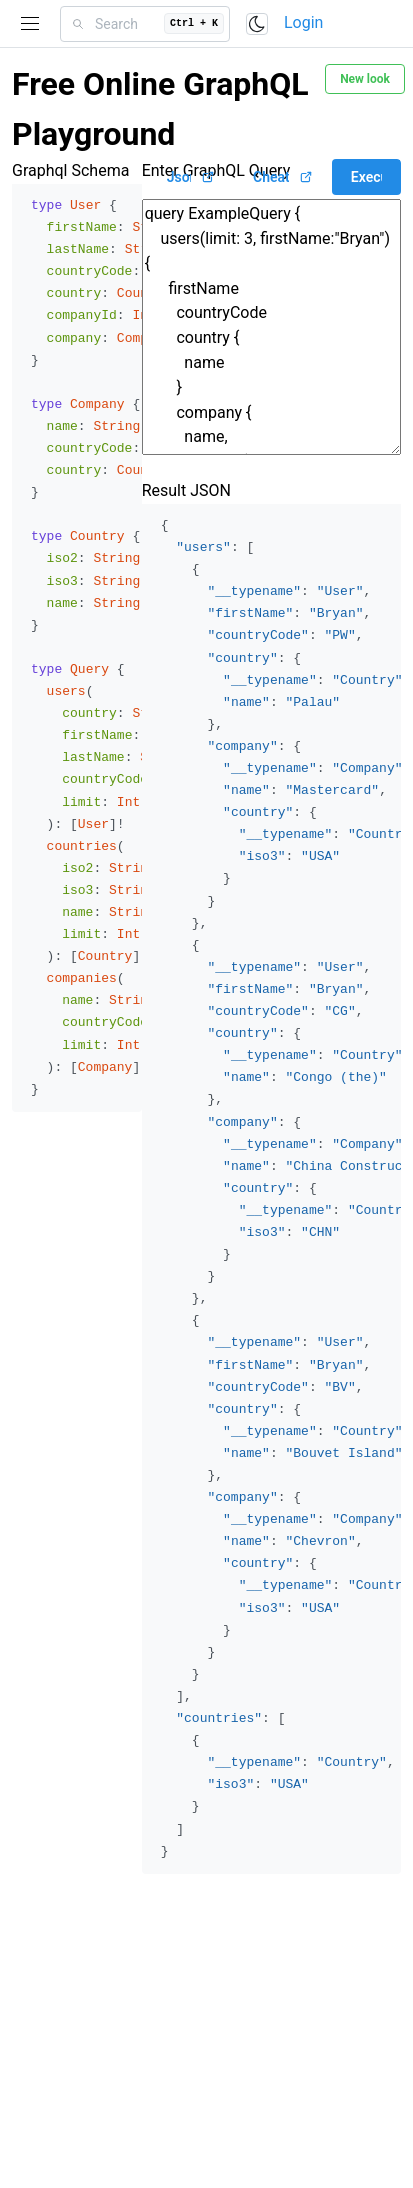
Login (303, 22)
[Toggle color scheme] (257, 24)
